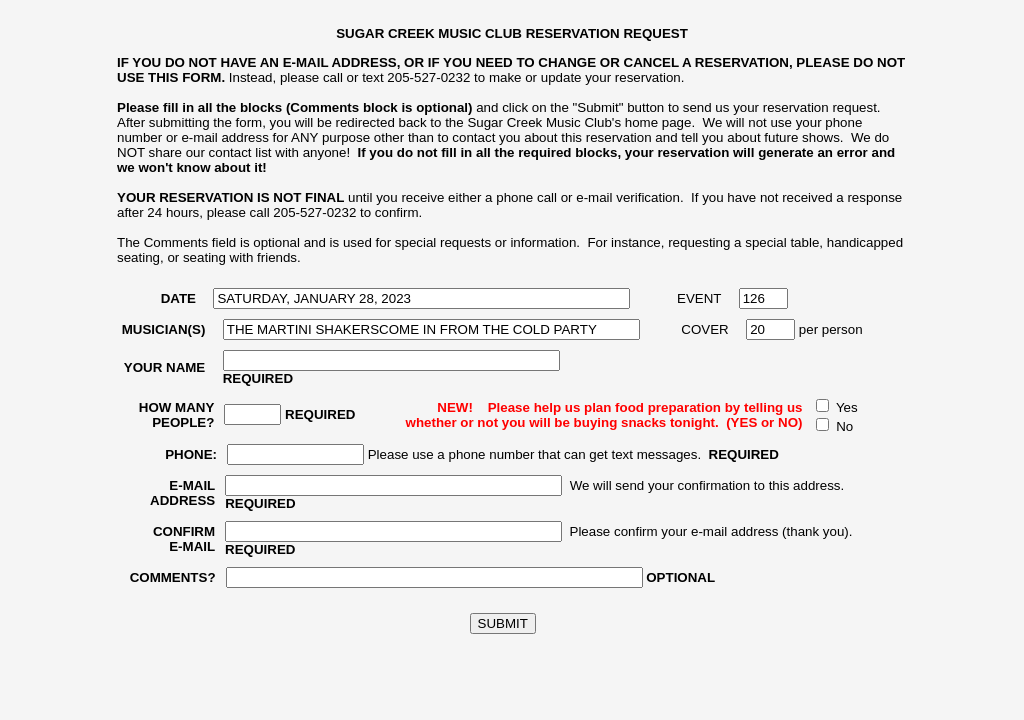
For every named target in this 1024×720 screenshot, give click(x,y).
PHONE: (191, 454)
